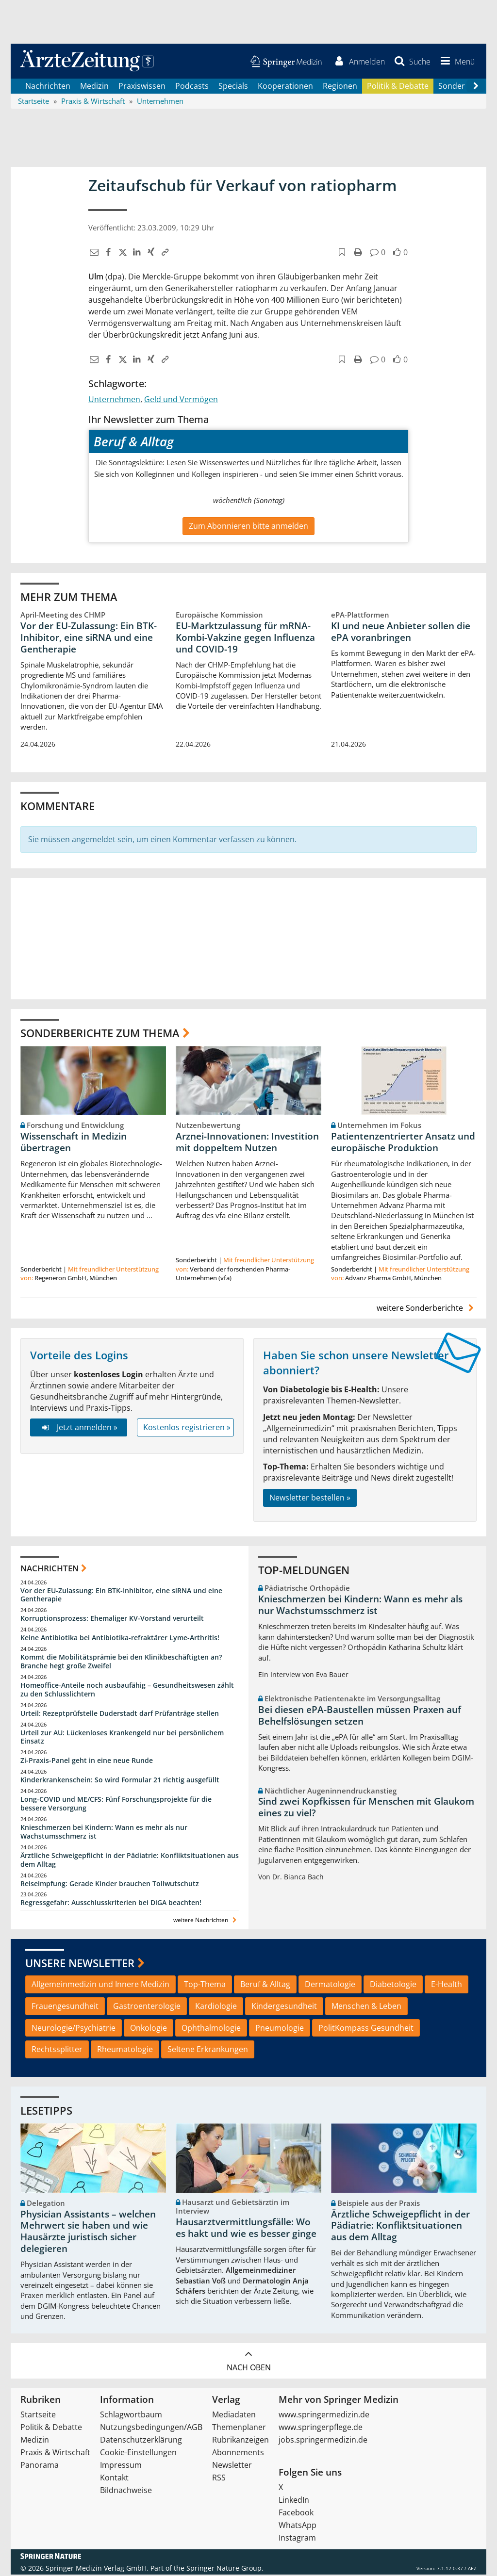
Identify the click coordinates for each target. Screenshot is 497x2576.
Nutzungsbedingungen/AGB (151, 2428)
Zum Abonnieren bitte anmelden (248, 527)
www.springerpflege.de (321, 2428)
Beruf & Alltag (265, 1985)
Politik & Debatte (398, 87)
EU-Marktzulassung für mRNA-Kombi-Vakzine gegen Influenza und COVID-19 (245, 639)
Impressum (121, 2466)
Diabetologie (393, 1985)
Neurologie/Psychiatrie (74, 2029)
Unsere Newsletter (79, 1964)
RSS (219, 2479)
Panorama (39, 2466)
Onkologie (148, 2029)
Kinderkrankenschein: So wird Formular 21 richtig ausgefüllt (119, 1781)
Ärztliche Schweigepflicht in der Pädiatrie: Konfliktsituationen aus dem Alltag (129, 1861)
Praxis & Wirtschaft (55, 2453)
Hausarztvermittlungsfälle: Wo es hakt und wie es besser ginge (246, 2229)
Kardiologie (216, 2007)
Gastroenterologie (147, 2007)
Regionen (340, 87)
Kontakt (114, 2479)
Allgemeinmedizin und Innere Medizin (100, 1985)
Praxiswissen (142, 87)
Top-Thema (205, 1985)
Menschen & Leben (366, 2007)
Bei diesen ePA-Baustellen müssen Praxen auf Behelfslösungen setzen (359, 1717)
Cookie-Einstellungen (138, 2453)
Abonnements (238, 2453)
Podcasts (192, 87)
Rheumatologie (125, 2051)
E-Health (446, 1985)
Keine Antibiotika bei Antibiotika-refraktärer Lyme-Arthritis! (119, 1639)
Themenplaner (239, 2428)
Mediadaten (234, 2416)
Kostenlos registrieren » (187, 1429)
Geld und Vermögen (181, 401)
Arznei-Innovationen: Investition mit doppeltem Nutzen (247, 1144)
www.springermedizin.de (324, 2416)
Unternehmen (114, 401)
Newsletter (232, 2466)
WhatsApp (297, 2526)
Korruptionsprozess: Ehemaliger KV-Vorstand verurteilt (112, 1620)
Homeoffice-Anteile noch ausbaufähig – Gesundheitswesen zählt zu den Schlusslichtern (127, 1691)
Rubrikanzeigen (240, 2441)
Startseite (38, 2416)
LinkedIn (294, 2501)
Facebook (296, 2514)
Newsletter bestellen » (309, 1499)
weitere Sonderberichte (427, 1309)
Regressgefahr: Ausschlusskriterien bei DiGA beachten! (110, 1904)
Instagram (297, 2539)
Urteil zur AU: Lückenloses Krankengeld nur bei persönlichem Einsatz (122, 1738)
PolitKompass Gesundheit (366, 2029)
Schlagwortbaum (131, 2416)
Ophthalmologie (211, 2029)
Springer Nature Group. (225, 2569)
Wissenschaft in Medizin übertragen (73, 1144)
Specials (233, 87)
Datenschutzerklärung (141, 2441)
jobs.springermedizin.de (323, 2441)
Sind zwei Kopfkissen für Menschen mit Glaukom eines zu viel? (366, 1809)
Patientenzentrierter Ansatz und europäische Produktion (403, 1144)
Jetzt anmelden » (78, 1429)
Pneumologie (279, 2029)
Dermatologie (330, 1985)
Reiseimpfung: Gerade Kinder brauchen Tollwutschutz (109, 1885)
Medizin (94, 87)
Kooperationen (285, 87)
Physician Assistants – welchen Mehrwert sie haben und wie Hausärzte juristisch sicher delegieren (88, 2232)
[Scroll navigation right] (475, 88)
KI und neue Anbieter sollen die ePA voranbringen (400, 633)
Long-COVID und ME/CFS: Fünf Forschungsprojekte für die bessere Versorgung (116, 1805)
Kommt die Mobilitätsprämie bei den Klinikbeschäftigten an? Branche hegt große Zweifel (121, 1663)
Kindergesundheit (284, 2007)
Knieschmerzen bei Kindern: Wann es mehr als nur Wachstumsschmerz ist (103, 1833)
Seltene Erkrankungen (207, 2051)
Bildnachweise (126, 2491)
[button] (456, 62)
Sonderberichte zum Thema (100, 1034)
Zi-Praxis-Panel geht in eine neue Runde (86, 1762)
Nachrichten (47, 87)
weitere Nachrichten (206, 1922)
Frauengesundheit (65, 2007)
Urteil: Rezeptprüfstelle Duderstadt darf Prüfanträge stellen (119, 1714)
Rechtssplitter (57, 2051)
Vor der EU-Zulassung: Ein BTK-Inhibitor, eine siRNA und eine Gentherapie (88, 639)
